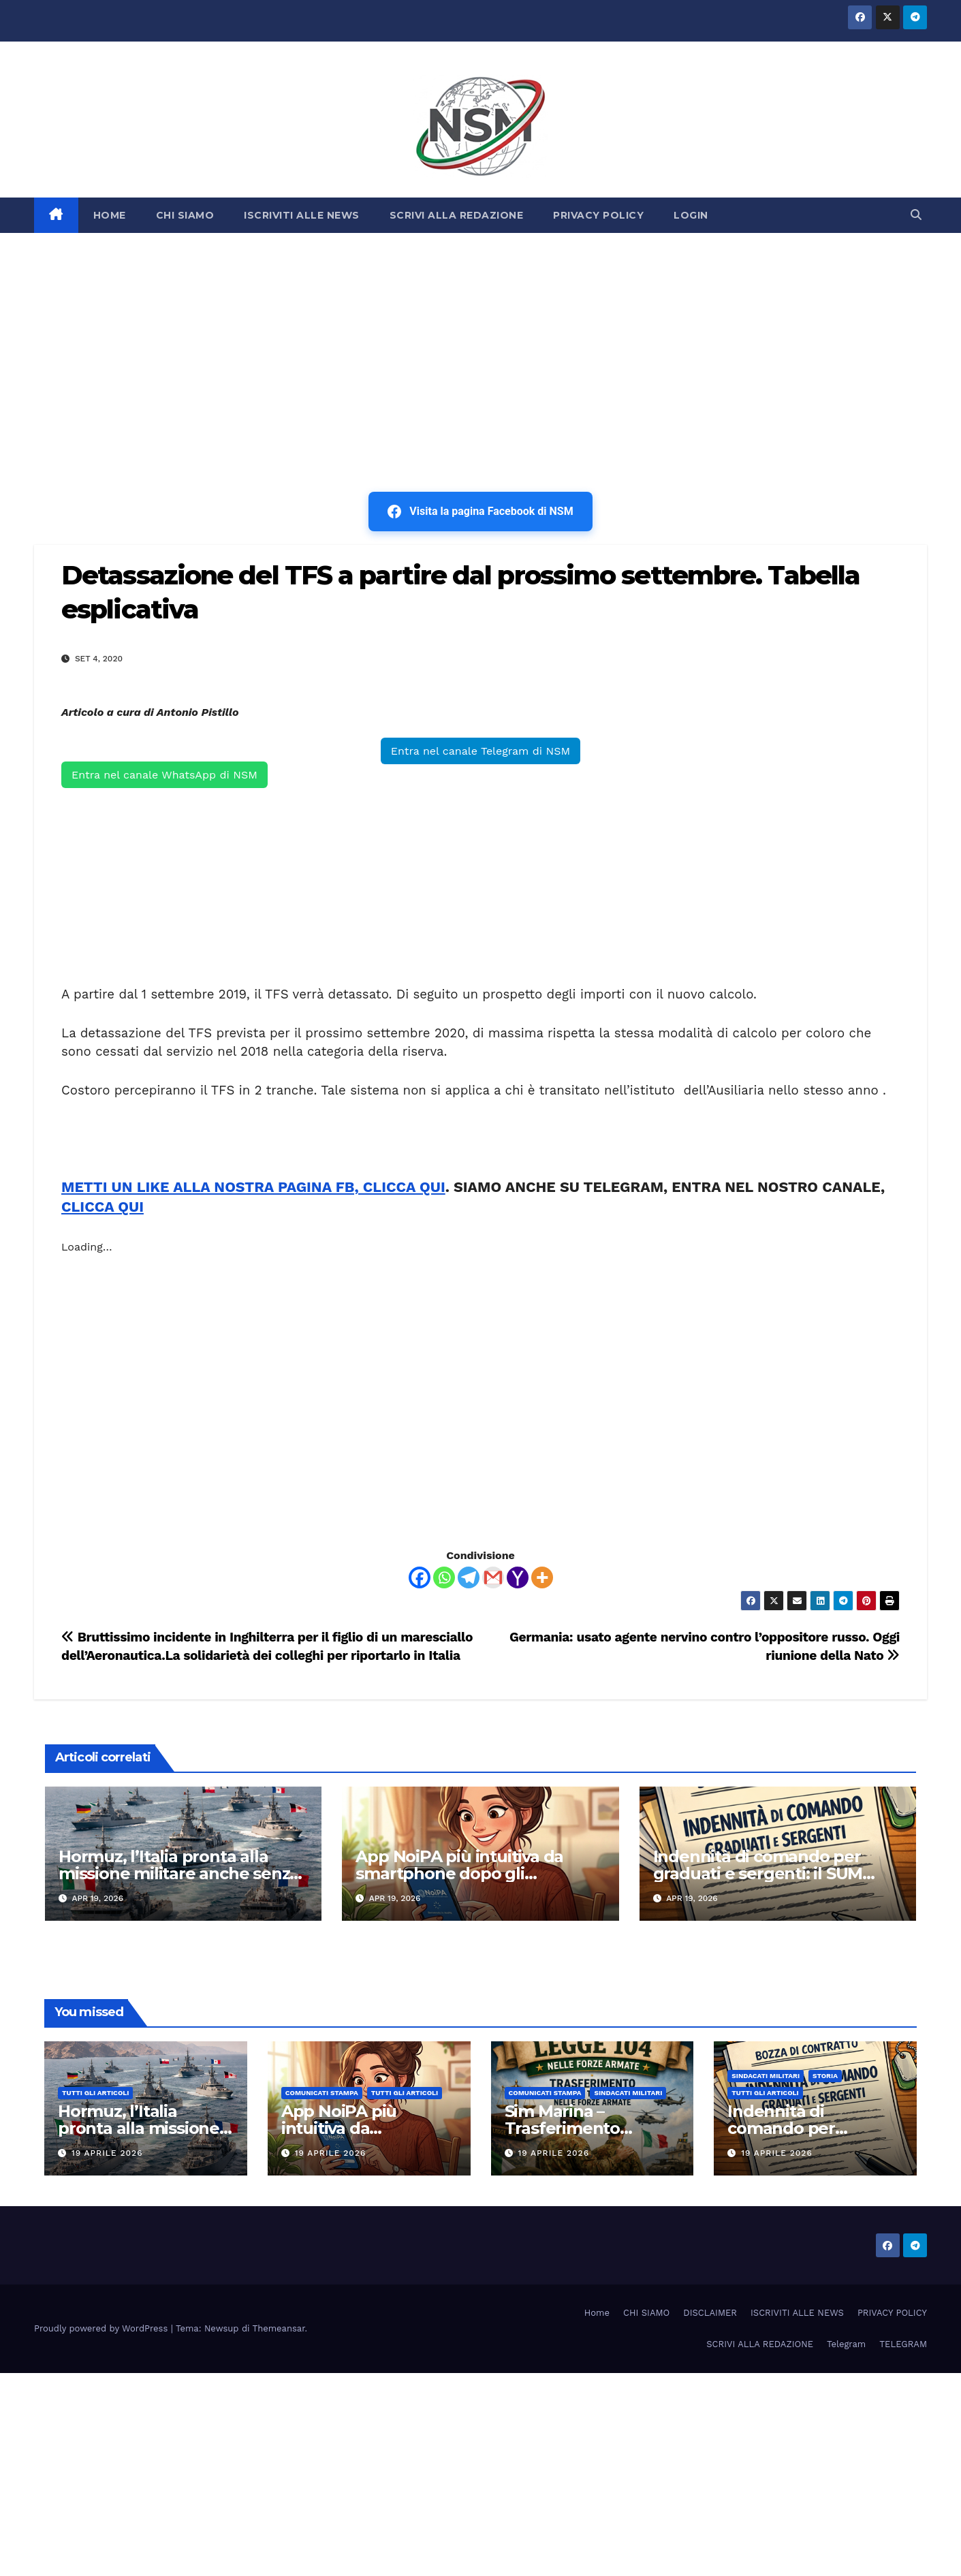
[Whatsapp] (444, 1577)
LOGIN (691, 215)
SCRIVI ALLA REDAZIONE (457, 215)
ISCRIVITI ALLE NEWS (302, 215)
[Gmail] (493, 1577)
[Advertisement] (480, 335)
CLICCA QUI (102, 1206)
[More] (542, 1577)
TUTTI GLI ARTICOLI (95, 2092)
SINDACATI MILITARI (628, 2092)
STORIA (825, 2075)
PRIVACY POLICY (598, 215)
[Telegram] (468, 1577)
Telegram (846, 2344)
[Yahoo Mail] (518, 1577)
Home (597, 2313)
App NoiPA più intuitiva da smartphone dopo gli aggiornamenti (459, 1873)
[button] (916, 214)
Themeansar (279, 2328)
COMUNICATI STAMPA (321, 2092)
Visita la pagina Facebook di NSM (480, 511)
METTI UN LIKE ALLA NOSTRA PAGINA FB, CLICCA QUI (253, 1186)
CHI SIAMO (185, 215)
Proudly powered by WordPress (102, 2328)
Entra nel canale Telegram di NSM (480, 750)
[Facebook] (419, 1577)
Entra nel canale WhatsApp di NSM (164, 774)
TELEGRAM (903, 2344)
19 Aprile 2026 (107, 2153)
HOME (109, 215)
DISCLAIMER (710, 2313)
